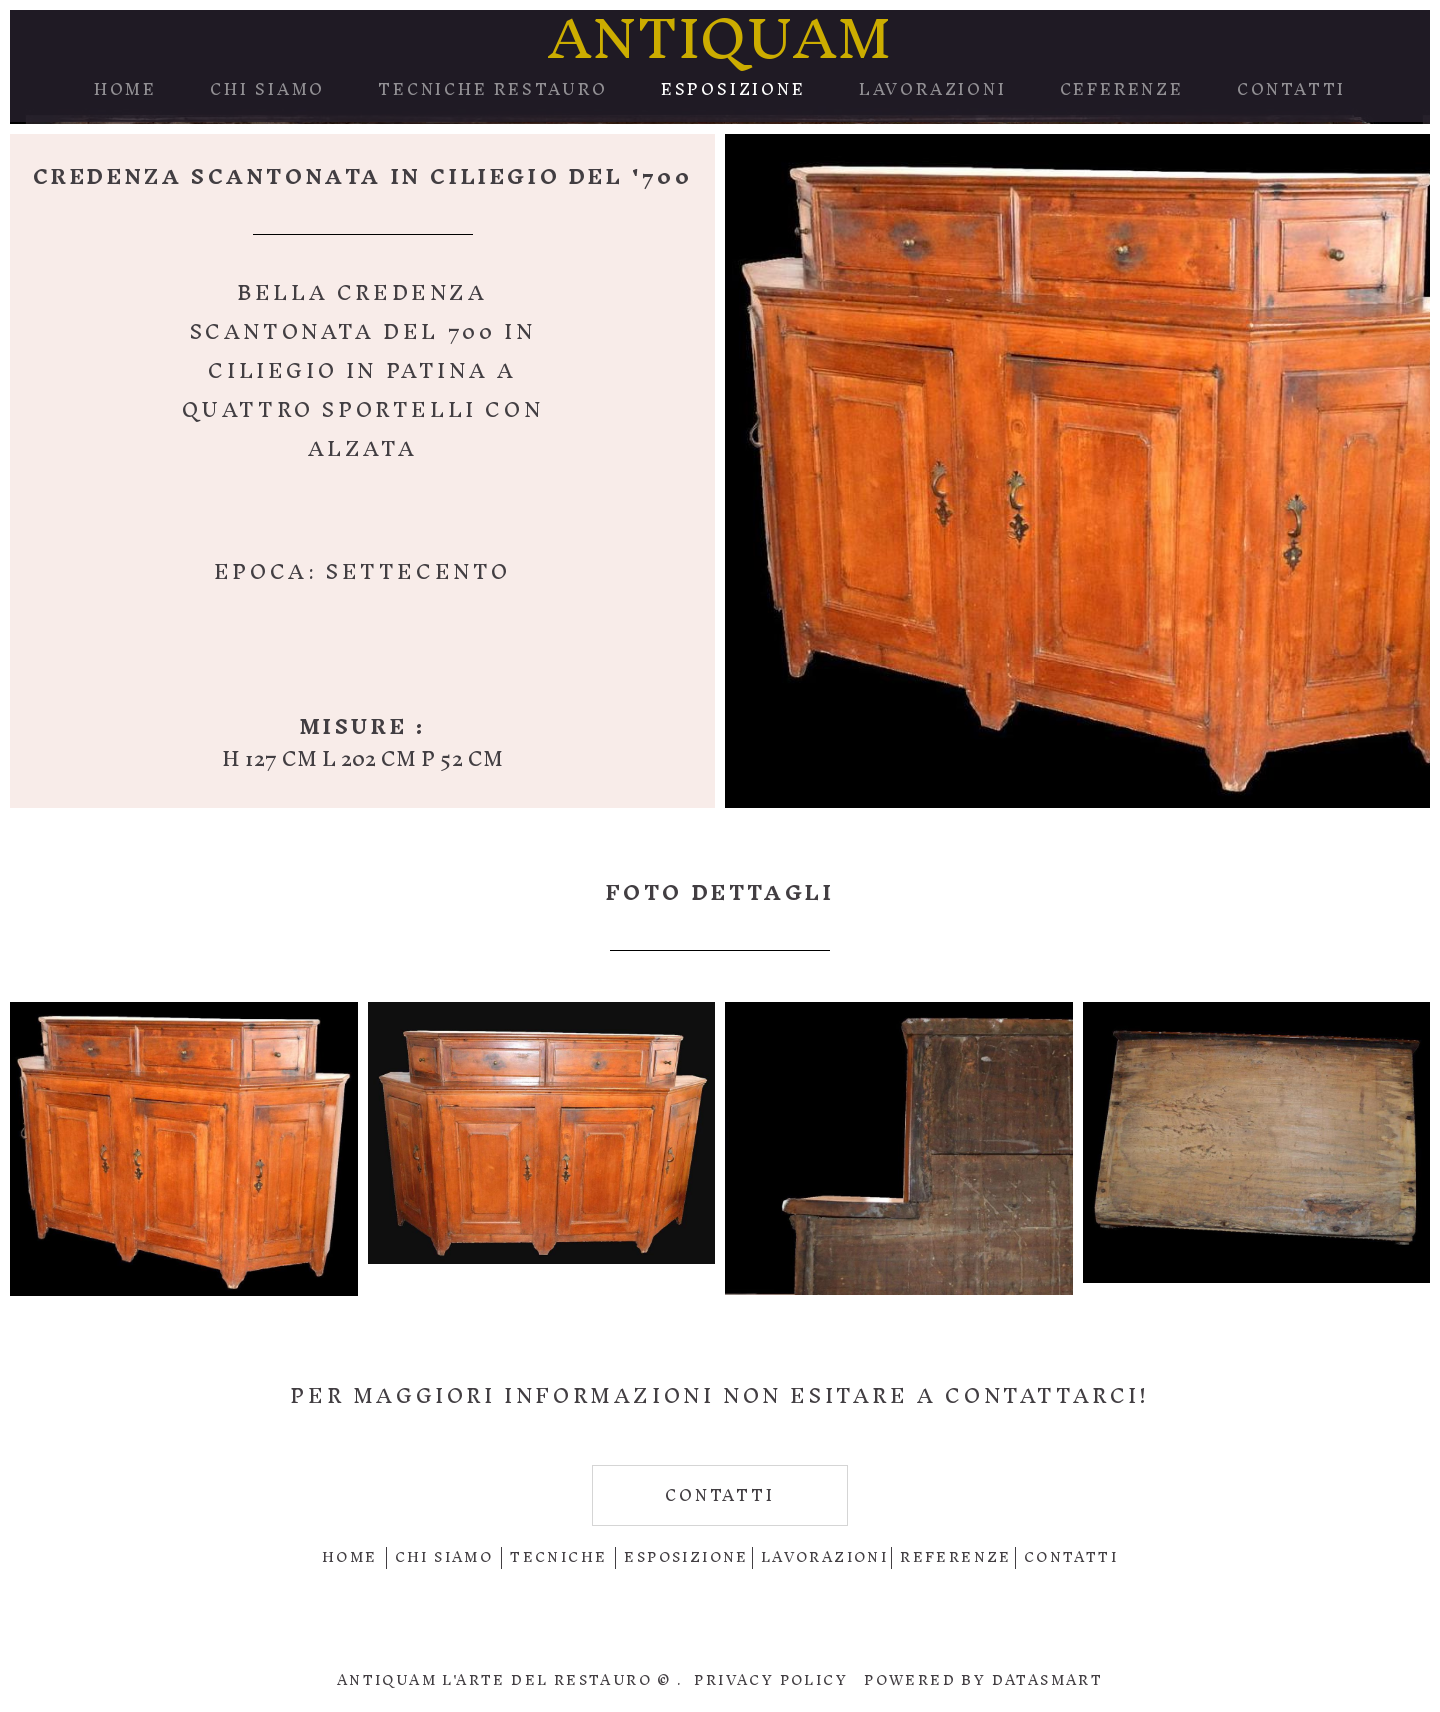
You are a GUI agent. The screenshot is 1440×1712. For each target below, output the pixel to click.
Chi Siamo (267, 89)
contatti (719, 1495)
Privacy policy (771, 1680)
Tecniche (558, 1557)
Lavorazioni (933, 89)
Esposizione (733, 89)
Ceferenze (1122, 89)
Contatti (1291, 89)
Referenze (956, 1557)
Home (125, 89)
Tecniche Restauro (493, 89)
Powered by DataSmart (983, 1680)
